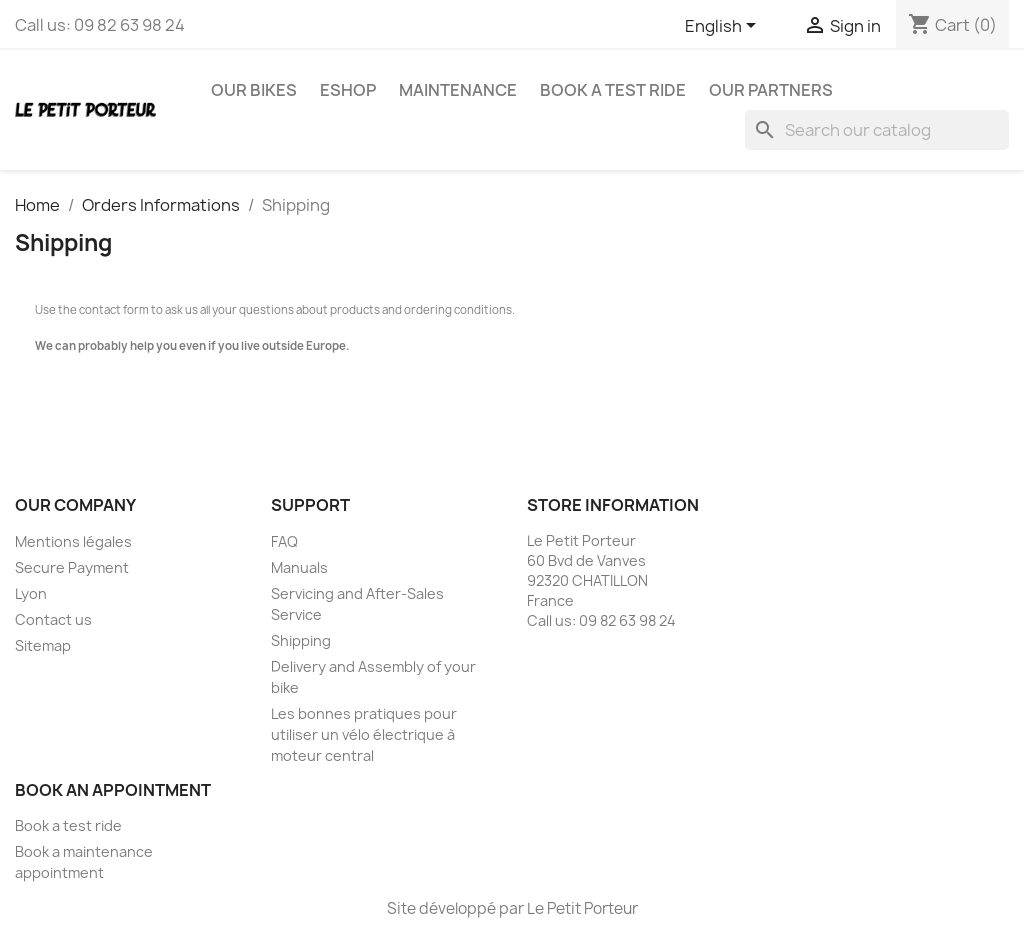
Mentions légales (73, 541)
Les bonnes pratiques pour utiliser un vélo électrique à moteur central (364, 734)
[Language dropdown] (724, 27)
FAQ (284, 541)
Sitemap (43, 645)
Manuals (299, 567)
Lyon (31, 593)
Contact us (53, 619)
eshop (348, 90)
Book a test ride (613, 90)
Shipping (301, 640)
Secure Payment (72, 567)
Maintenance (458, 90)
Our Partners (771, 90)
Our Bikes (254, 90)
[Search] (877, 130)
